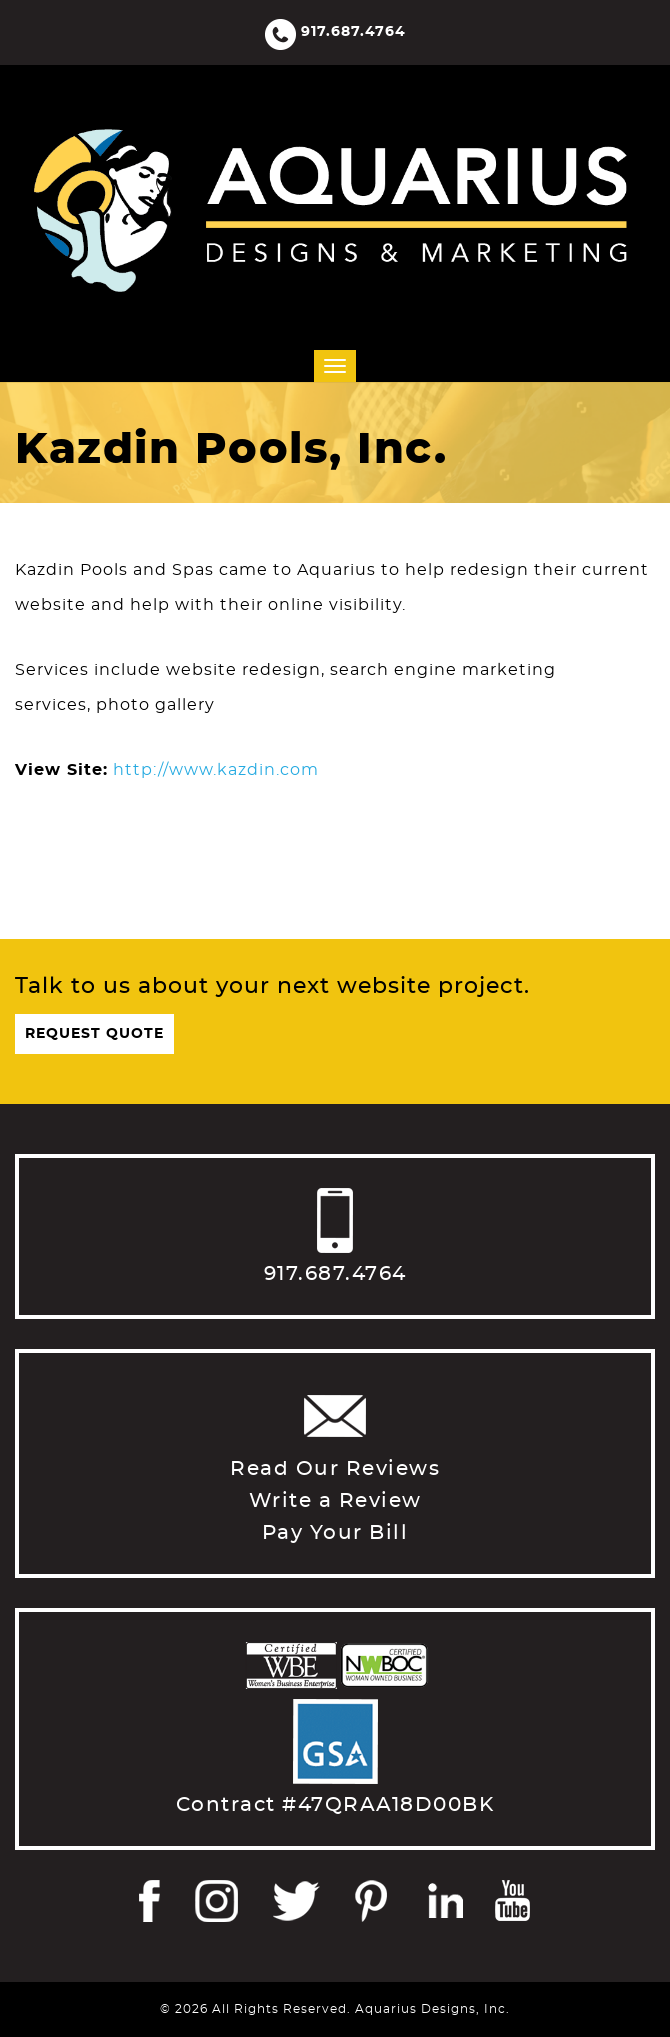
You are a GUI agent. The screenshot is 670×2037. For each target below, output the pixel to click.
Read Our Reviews (335, 1469)
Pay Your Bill (335, 1533)
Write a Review (335, 1501)
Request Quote (94, 1034)
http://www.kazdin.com (216, 770)
